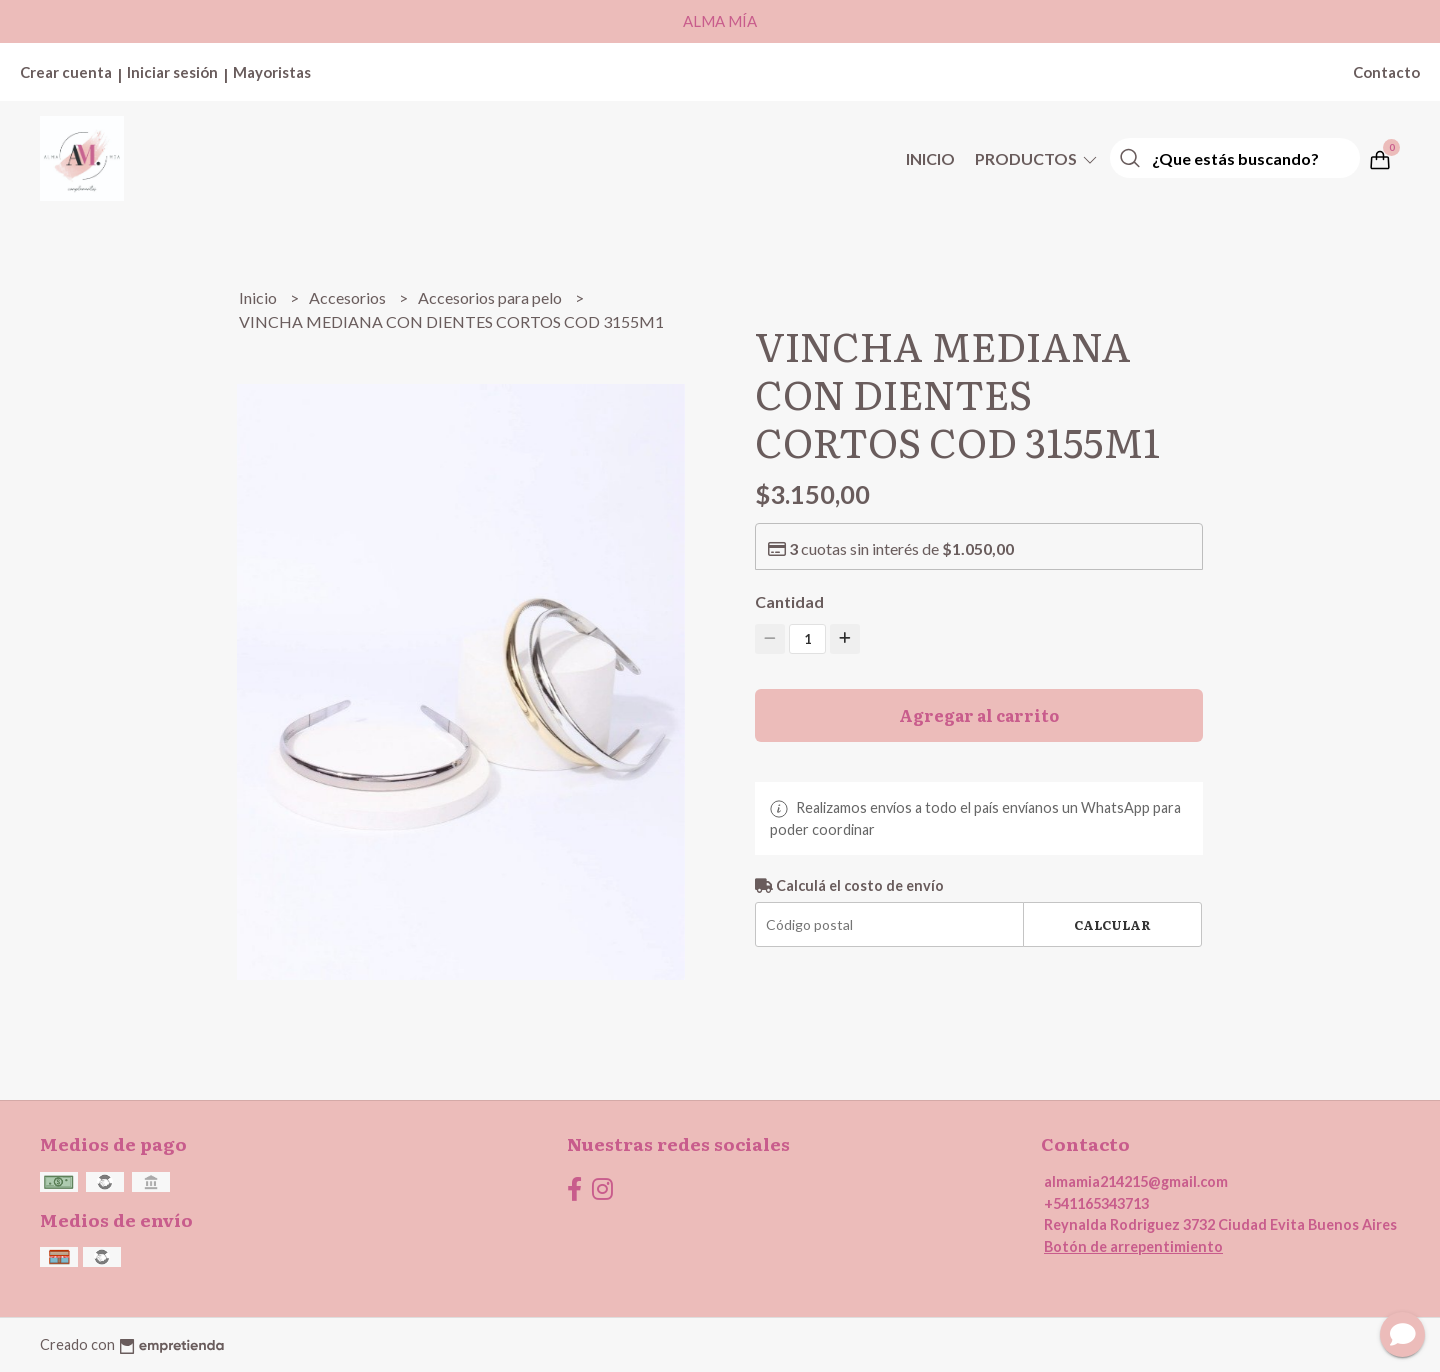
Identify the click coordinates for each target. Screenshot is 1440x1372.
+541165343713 (1096, 1203)
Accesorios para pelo (491, 297)
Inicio (930, 158)
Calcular (1112, 924)
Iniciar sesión (172, 72)
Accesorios (349, 297)
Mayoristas (272, 72)
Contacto (1386, 72)
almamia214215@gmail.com (1136, 1181)
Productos (1037, 158)
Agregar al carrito (979, 715)
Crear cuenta (66, 72)
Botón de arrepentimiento (1133, 1246)
